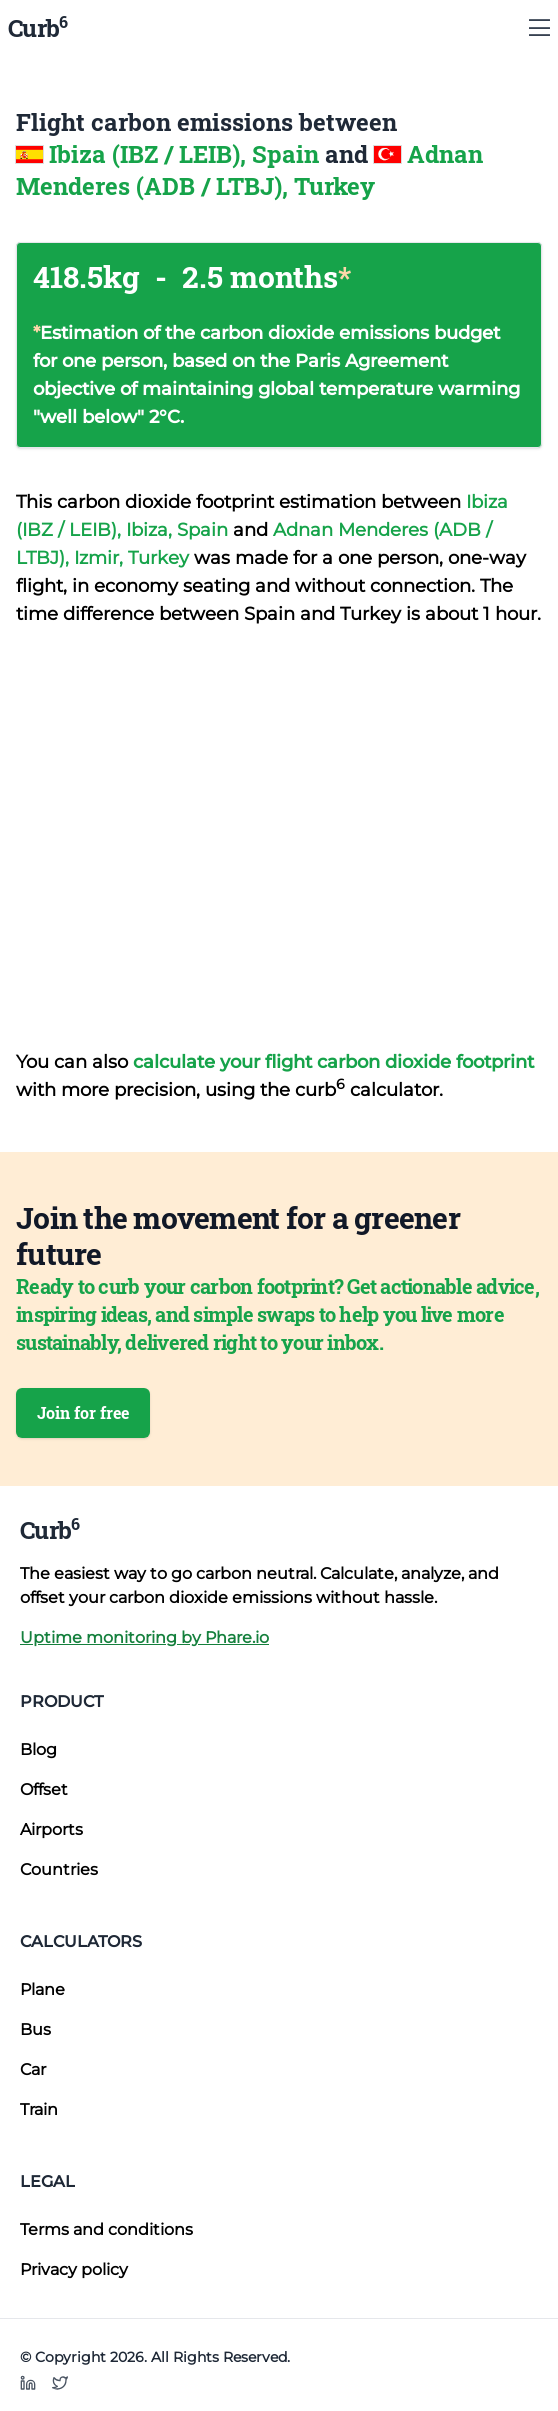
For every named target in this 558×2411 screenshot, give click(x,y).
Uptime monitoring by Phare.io (144, 1637)
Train (39, 2109)
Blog (38, 1749)
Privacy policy (74, 2269)
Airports (51, 1829)
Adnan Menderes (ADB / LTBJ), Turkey (249, 170)
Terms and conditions (106, 2229)
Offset (44, 1789)
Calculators (81, 1941)
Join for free (83, 1412)
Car (33, 2069)
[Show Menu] (539, 28)
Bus (35, 2029)
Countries (59, 1869)
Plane (42, 1989)
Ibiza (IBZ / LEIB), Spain (187, 154)
